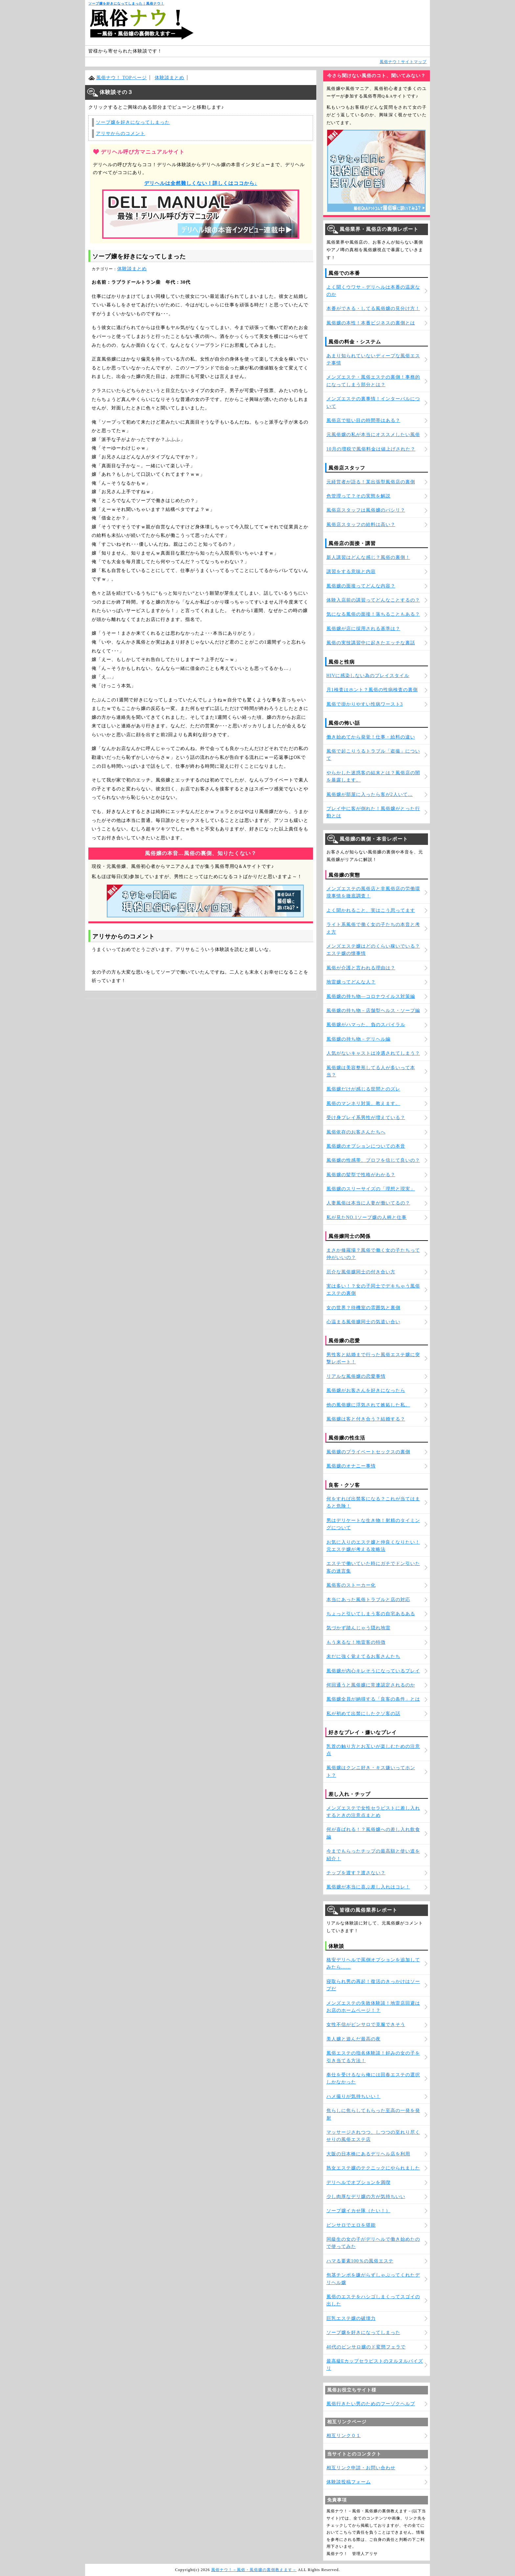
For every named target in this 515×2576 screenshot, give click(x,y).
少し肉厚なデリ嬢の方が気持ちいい (365, 2196)
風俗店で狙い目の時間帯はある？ (363, 420)
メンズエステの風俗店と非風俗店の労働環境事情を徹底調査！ (373, 892)
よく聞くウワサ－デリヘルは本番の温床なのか (373, 291)
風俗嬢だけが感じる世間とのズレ (363, 1089)
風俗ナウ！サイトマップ (403, 61)
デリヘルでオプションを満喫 (358, 2182)
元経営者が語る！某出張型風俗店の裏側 (370, 481)
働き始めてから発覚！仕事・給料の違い (370, 737)
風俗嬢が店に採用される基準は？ (363, 628)
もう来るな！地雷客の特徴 (356, 1642)
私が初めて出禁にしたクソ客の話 (363, 1713)
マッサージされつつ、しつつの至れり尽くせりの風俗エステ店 (373, 2136)
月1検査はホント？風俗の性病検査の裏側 (372, 689)
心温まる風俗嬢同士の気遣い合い (363, 1321)
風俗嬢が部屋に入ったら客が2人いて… (369, 794)
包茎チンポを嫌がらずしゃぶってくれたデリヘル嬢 (373, 2279)
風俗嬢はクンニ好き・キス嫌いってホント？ (370, 1771)
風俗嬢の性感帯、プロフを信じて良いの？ (373, 1160)
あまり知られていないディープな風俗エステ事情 (373, 359)
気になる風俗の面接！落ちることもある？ (373, 614)
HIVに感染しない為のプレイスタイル (368, 675)
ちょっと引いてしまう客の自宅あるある (370, 1613)
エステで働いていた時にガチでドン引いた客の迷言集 (373, 1567)
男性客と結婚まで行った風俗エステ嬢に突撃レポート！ (373, 1358)
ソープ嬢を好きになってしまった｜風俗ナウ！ (126, 3)
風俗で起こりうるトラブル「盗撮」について (373, 755)
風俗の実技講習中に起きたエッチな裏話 (370, 642)
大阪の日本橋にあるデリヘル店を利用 (368, 2153)
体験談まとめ (169, 77)
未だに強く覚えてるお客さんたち (363, 1656)
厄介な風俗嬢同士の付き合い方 (360, 1271)
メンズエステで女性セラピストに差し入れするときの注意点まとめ (373, 1812)
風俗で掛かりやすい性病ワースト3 (364, 704)
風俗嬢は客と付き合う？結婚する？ (365, 1419)
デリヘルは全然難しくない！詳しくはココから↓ (201, 183)
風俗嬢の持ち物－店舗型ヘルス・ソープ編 (373, 1010)
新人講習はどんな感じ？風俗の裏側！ (368, 557)
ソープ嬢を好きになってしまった (133, 122)
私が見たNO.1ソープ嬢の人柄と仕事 (366, 1217)
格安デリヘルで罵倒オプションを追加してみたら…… (373, 1963)
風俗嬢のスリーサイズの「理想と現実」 (370, 1188)
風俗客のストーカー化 (351, 1585)
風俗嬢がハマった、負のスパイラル (365, 1024)
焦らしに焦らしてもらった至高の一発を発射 (373, 2114)
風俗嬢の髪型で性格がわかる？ (360, 1174)
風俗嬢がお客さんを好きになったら (365, 1390)
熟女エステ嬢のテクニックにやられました (373, 2168)
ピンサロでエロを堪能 (351, 2225)
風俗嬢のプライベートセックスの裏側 (368, 1451)
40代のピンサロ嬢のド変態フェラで (366, 2347)
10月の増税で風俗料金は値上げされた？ (370, 449)
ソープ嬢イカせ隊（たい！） (358, 2210)
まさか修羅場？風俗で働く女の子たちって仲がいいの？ (373, 1254)
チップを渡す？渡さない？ (356, 1872)
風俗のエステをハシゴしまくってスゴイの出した (373, 2300)
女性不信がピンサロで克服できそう (365, 2024)
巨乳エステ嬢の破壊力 (351, 2318)
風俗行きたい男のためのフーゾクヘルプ (370, 2403)
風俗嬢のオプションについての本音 (365, 1146)
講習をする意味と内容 (351, 571)
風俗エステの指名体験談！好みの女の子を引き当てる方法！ (373, 2057)
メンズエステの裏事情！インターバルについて (373, 402)
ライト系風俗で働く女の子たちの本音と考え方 (373, 928)
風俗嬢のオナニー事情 (351, 1466)
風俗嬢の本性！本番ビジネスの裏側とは (370, 322)
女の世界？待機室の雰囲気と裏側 (363, 1307)
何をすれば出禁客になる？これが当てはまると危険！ (373, 1502)
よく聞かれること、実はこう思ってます (370, 910)
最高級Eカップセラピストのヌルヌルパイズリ (374, 2365)
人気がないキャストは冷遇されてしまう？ (373, 1053)
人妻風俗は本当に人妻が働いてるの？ (368, 1202)
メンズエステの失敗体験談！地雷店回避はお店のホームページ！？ (373, 2007)
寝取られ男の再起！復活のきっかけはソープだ (373, 1985)
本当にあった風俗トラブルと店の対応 (368, 1599)
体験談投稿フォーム (348, 2481)
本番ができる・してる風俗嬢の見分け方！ (373, 308)
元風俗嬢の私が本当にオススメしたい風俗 (373, 434)
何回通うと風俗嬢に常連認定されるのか (370, 1685)
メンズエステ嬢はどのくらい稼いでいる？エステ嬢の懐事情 (373, 950)
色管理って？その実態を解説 (358, 496)
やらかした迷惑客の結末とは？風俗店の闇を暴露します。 (373, 776)
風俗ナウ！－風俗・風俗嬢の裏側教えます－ (254, 2569)
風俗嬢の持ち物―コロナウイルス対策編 (370, 996)
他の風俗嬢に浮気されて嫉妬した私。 (368, 1404)
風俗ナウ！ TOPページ (121, 77)
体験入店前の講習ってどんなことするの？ (373, 600)
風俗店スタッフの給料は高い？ (360, 524)
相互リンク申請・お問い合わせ (360, 2467)
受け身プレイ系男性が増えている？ (365, 1117)
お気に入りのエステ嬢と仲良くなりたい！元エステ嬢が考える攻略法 (373, 1546)
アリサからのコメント (120, 133)
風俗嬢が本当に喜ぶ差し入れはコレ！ (368, 1886)
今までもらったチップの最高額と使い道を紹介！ (373, 1855)
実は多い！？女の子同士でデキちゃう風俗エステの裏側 (373, 1290)
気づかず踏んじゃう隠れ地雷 (358, 1627)
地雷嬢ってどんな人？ (351, 982)
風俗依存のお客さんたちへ (356, 1132)
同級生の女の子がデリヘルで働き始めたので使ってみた (373, 2243)
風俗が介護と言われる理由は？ (360, 967)
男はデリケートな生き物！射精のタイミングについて (373, 1524)
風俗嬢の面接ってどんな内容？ (360, 585)
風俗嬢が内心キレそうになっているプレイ (373, 1670)
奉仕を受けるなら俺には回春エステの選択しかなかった (373, 2078)
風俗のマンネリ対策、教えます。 (363, 1103)
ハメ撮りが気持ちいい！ (353, 2096)
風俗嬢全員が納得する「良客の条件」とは (373, 1699)
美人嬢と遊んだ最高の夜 (353, 2039)
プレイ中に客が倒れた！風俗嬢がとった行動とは (373, 812)
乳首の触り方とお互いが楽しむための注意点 (373, 1750)
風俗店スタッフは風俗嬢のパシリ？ (365, 510)
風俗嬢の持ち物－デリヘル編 (358, 1039)
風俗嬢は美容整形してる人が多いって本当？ (370, 1071)
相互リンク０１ (343, 2435)
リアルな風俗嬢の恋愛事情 (356, 1376)
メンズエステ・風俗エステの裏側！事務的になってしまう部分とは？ (373, 381)
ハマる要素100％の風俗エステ (359, 2260)
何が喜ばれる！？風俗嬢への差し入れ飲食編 (373, 1833)
